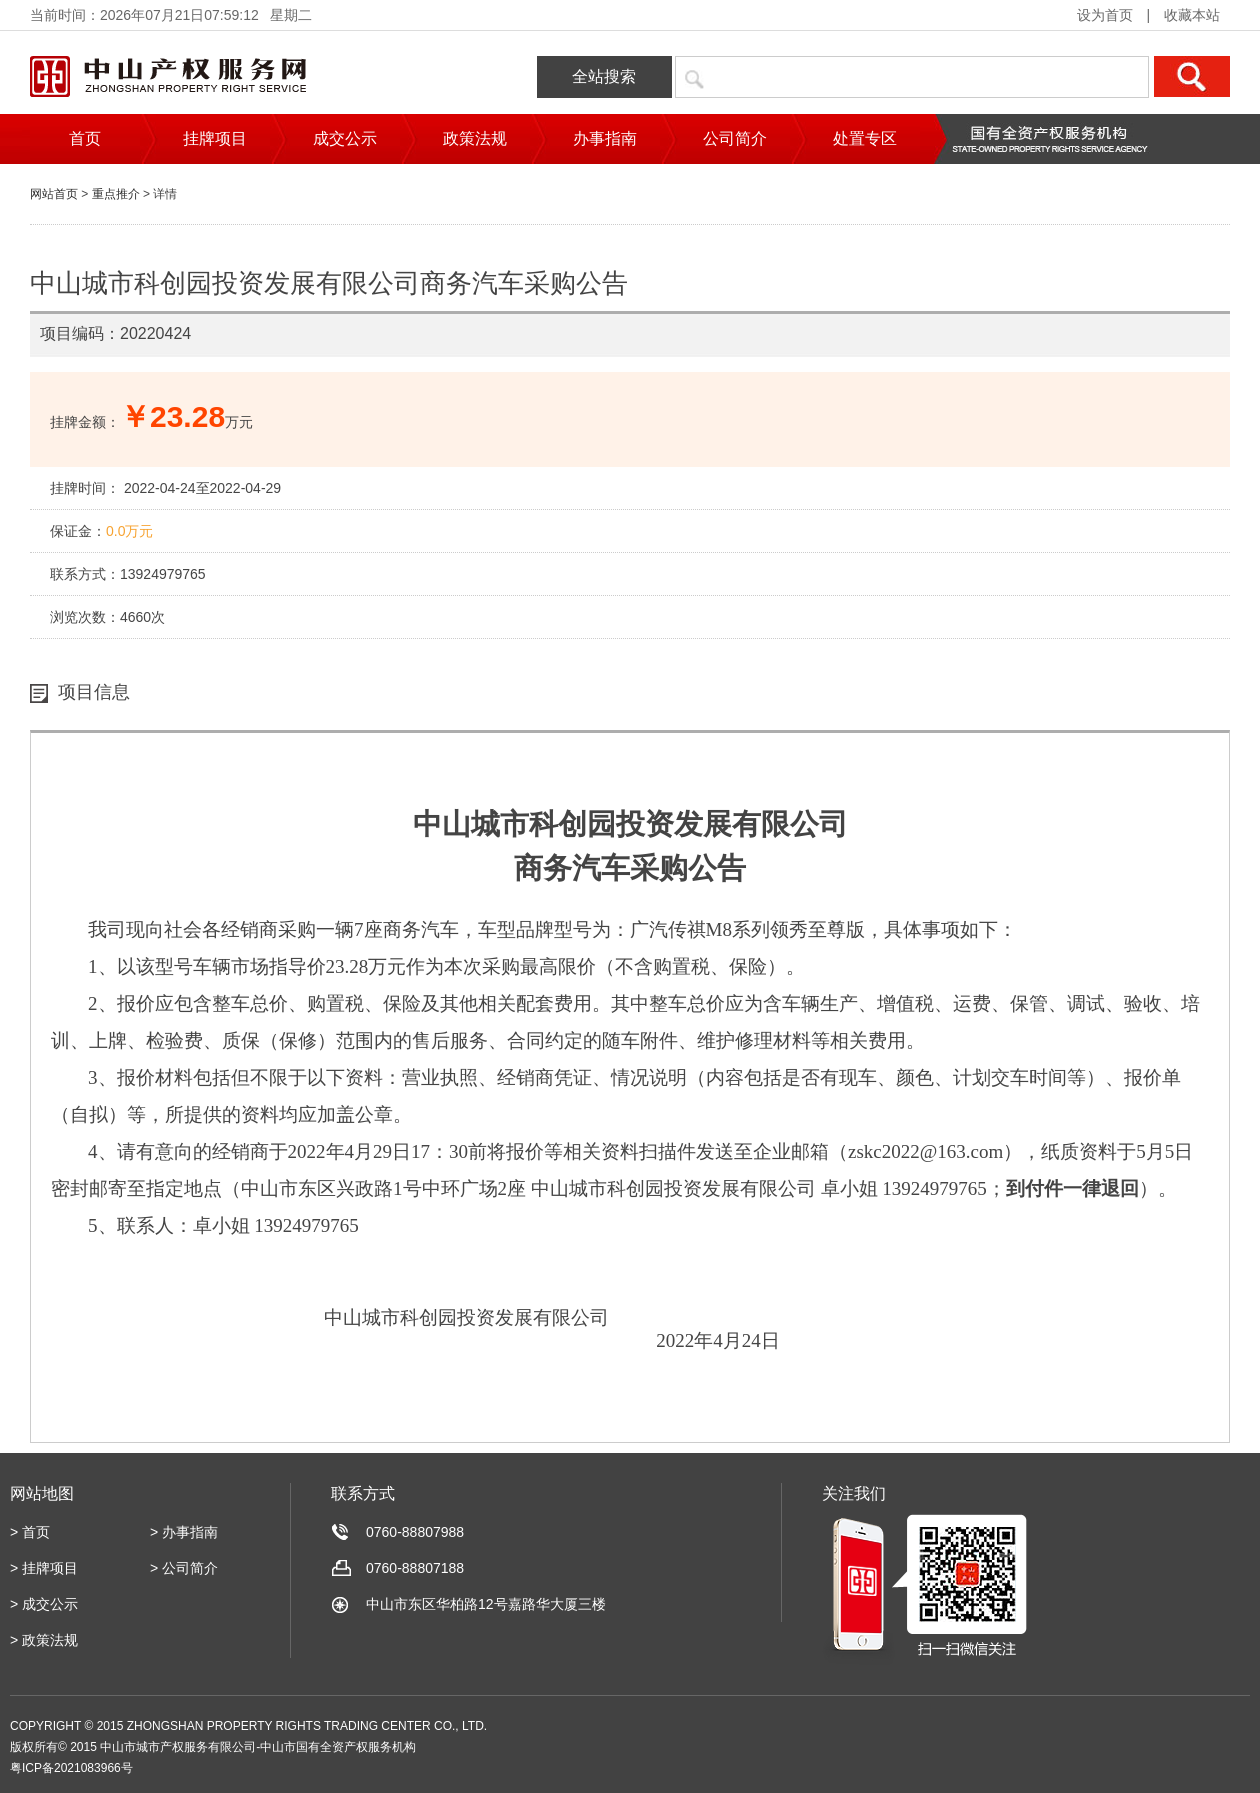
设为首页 (1105, 15)
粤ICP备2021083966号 (71, 1768)
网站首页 (54, 194)
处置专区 (865, 138)
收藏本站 (1192, 15)
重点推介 (116, 194)
